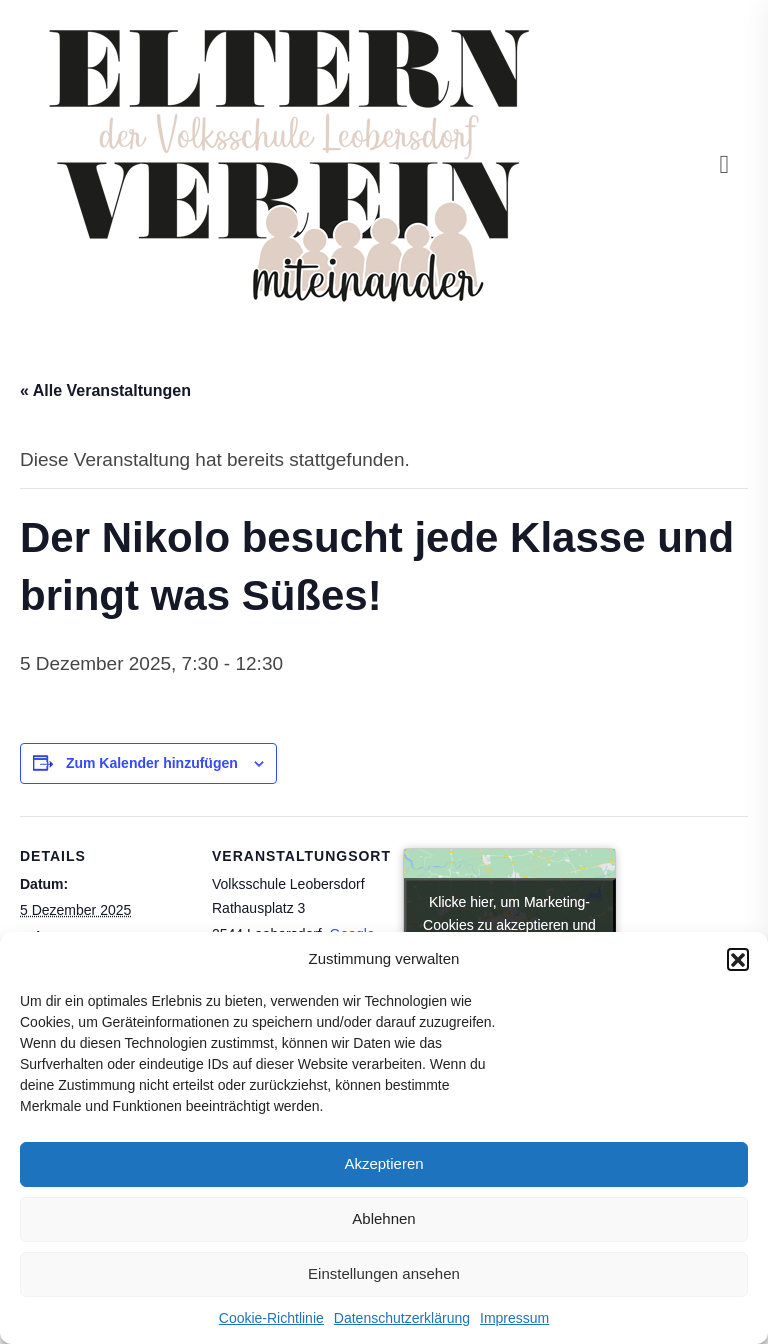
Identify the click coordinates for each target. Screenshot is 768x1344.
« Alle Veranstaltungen (105, 390)
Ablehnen (383, 1218)
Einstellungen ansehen (384, 1273)
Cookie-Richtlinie (271, 1318)
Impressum (514, 1318)
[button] (738, 959)
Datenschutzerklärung (402, 1318)
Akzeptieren (383, 1163)
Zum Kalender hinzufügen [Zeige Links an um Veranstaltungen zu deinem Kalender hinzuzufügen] (152, 763)
